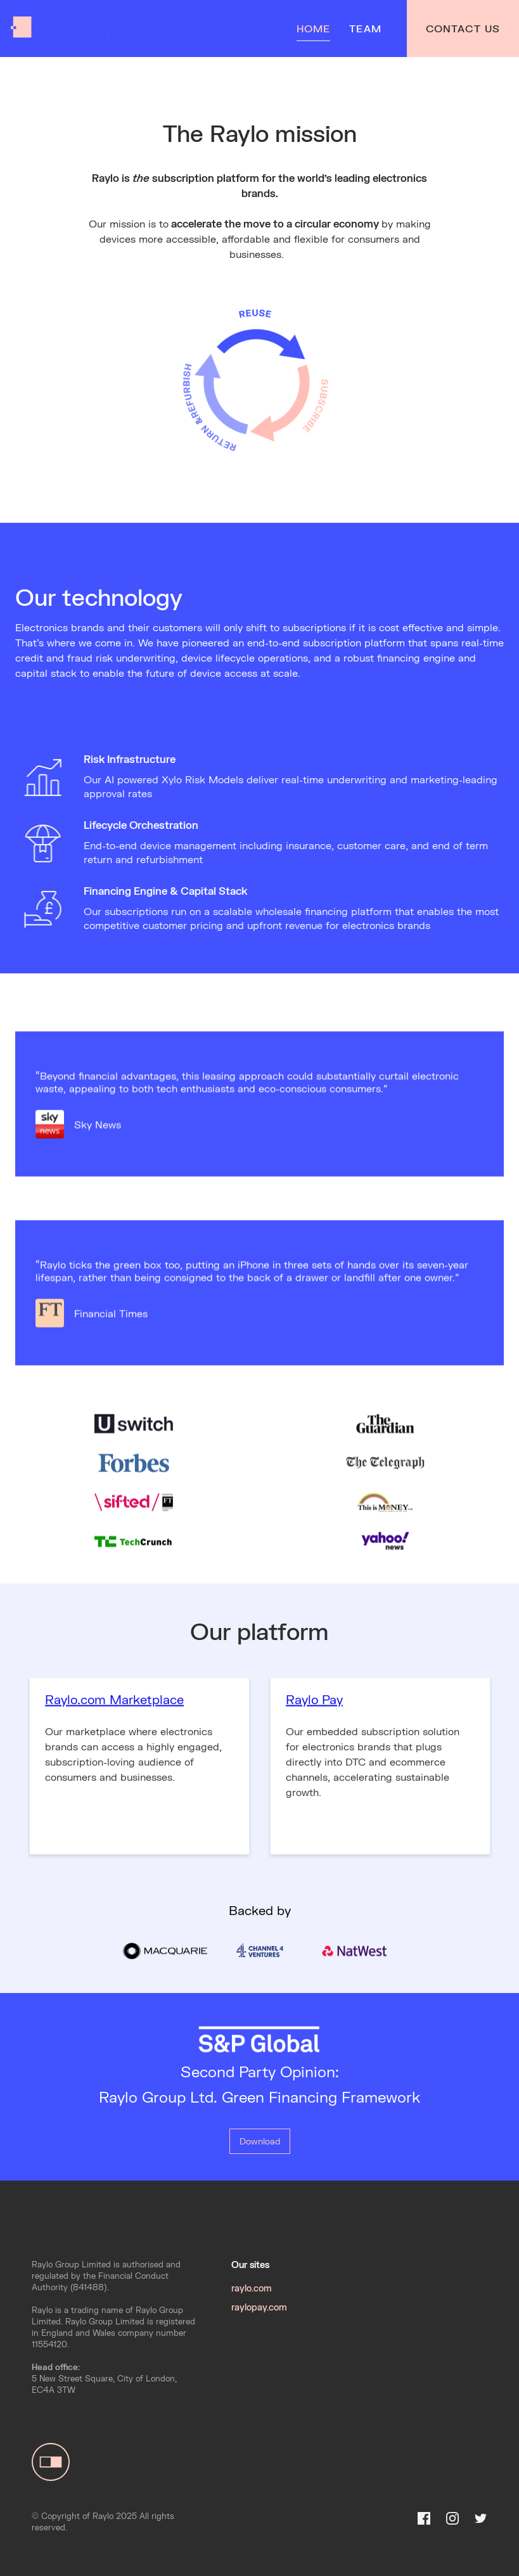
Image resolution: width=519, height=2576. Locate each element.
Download (260, 2141)
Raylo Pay (314, 1707)
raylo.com (251, 2288)
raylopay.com (259, 2307)
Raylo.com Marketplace (114, 1707)
